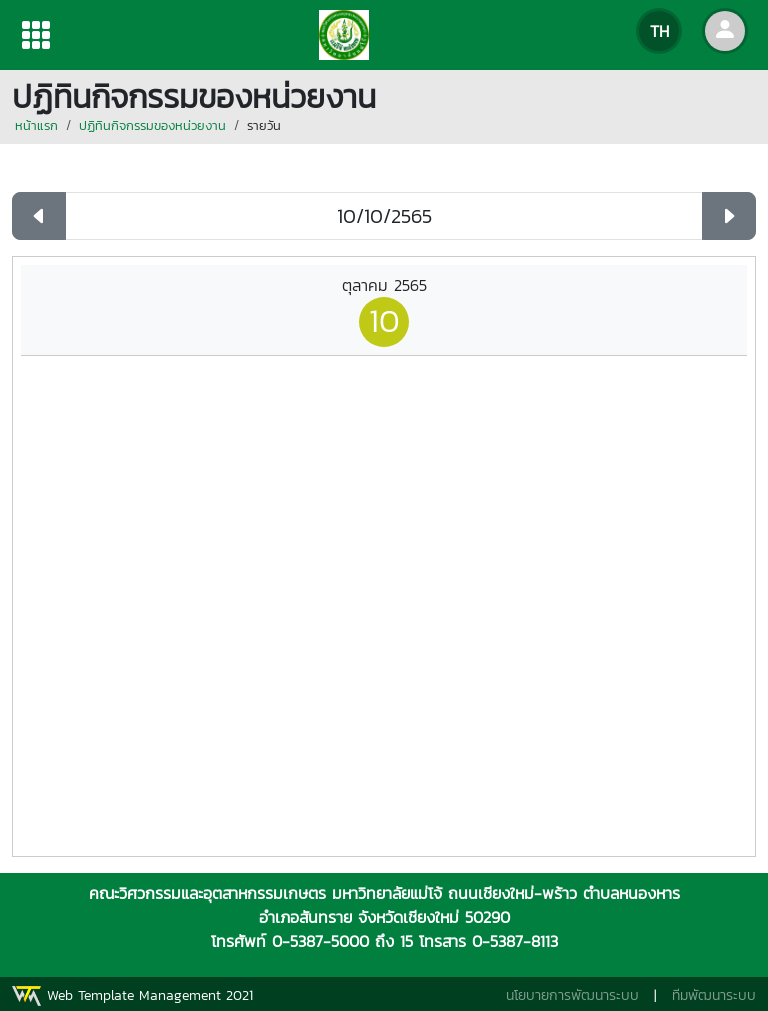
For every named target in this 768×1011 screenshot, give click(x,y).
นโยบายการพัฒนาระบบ (572, 995)
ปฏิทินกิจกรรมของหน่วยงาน (152, 125)
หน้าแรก (36, 125)
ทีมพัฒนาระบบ (714, 995)
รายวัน (264, 125)
